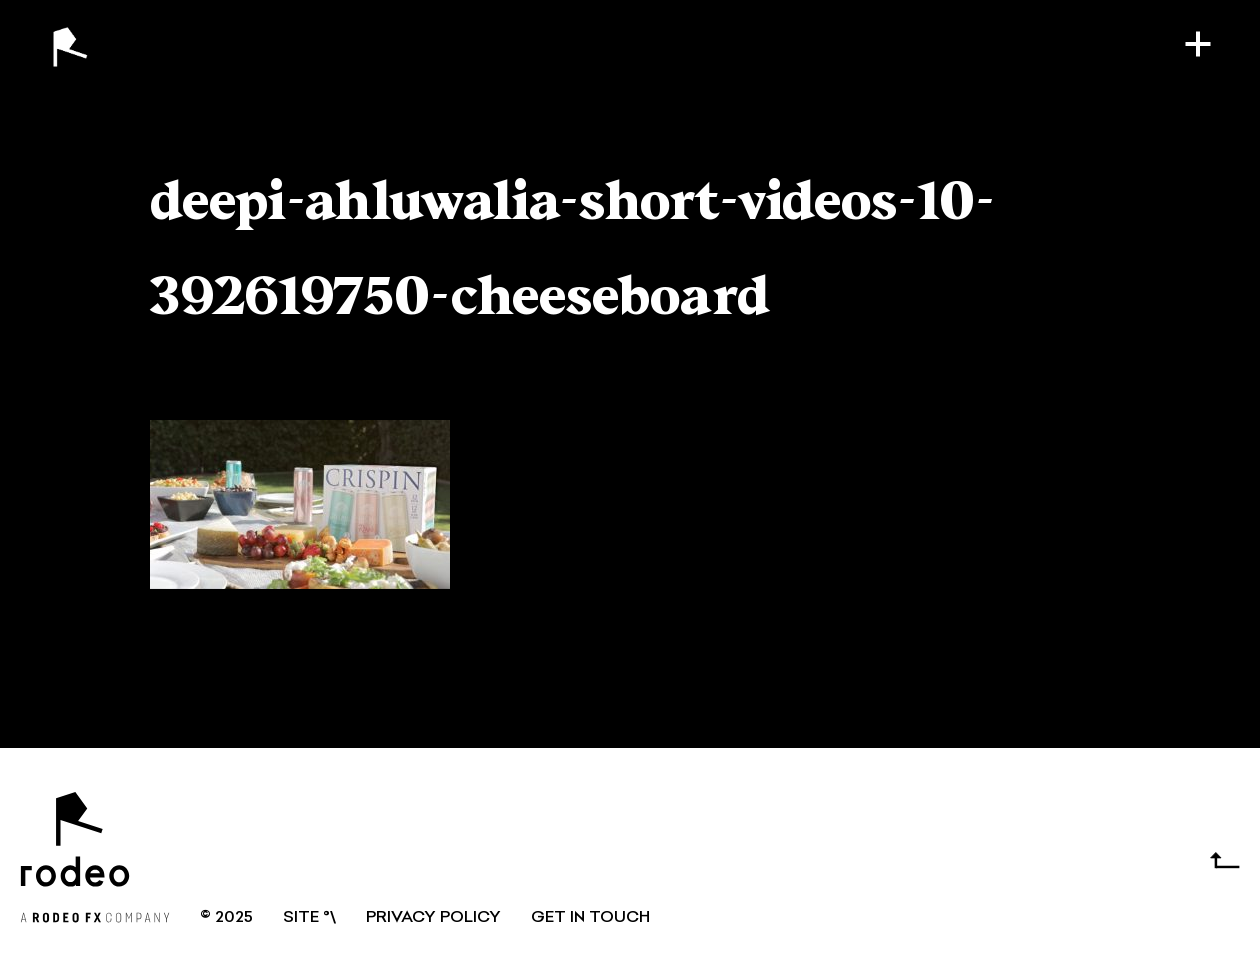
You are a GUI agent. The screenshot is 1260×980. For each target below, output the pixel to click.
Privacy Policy (433, 918)
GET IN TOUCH (590, 918)
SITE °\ (309, 918)
